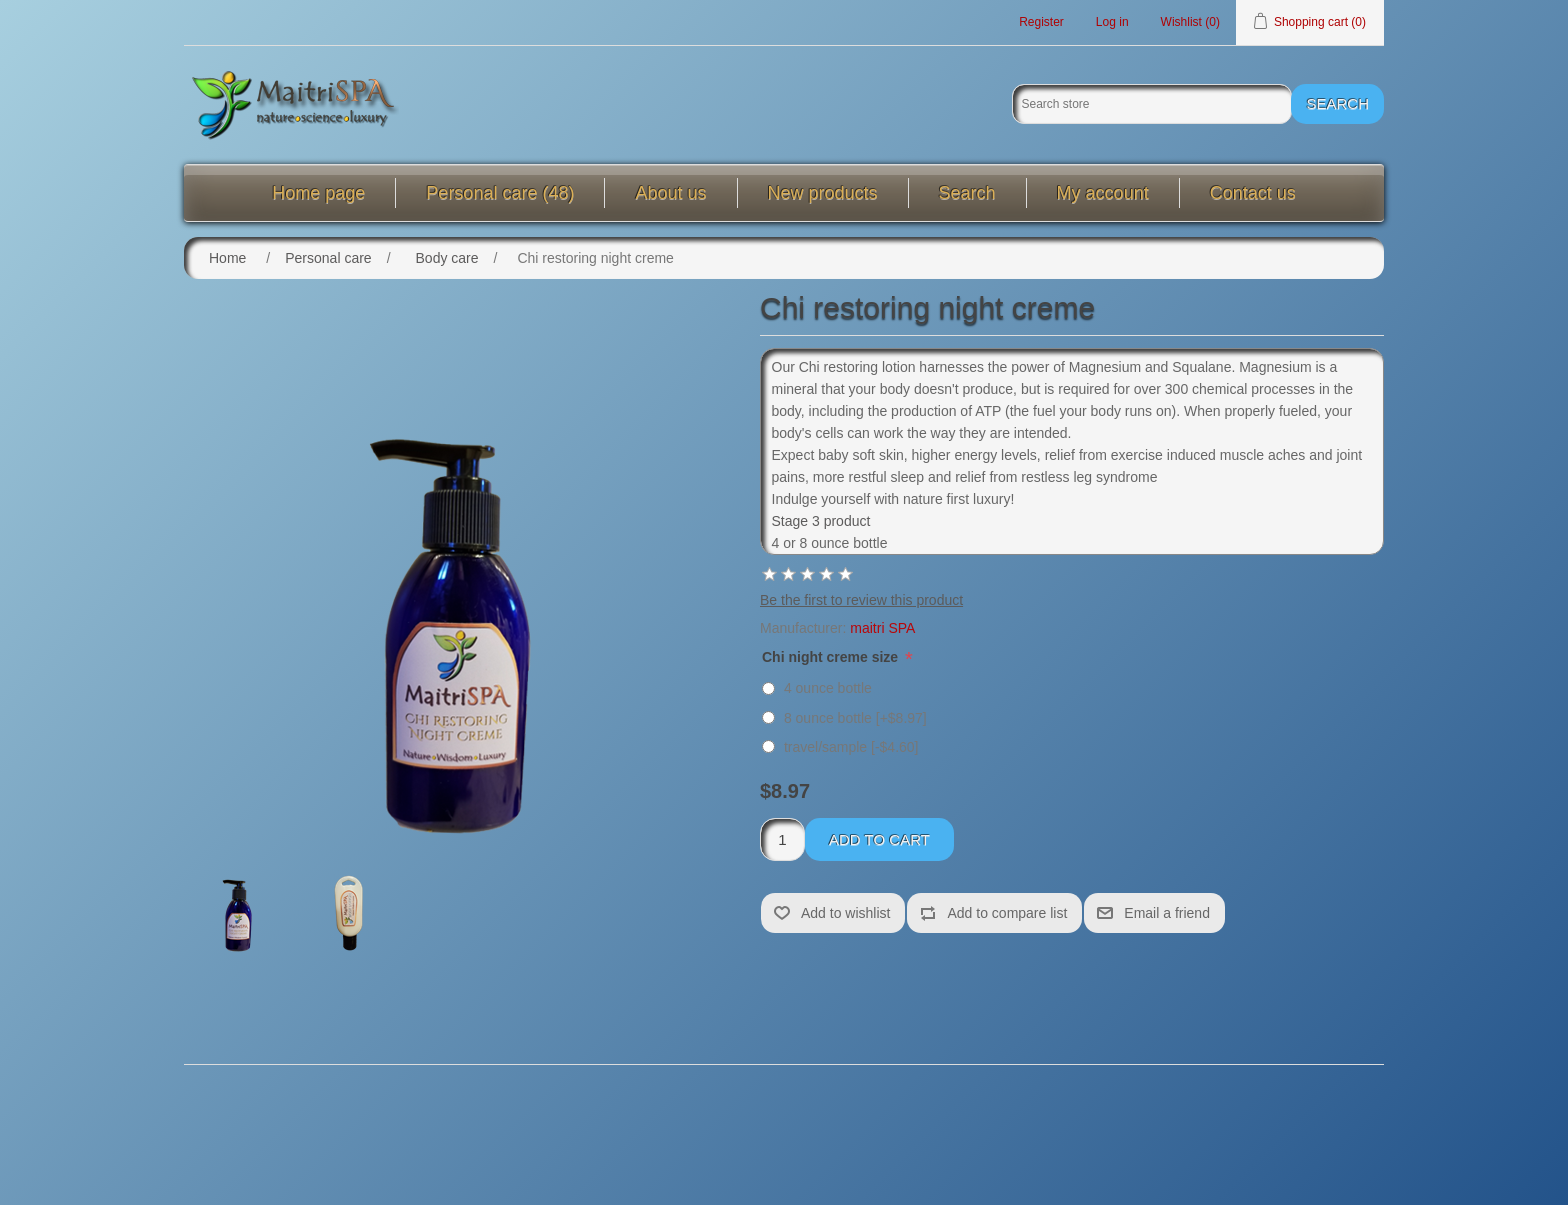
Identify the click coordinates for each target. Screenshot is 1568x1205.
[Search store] (1152, 104)
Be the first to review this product (861, 600)
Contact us (1253, 193)
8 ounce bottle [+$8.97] (855, 718)
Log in (1112, 22)
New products (823, 193)
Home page (318, 193)
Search (967, 193)
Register (1041, 22)
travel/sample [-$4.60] (851, 747)
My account (1103, 193)
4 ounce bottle (828, 688)
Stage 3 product (821, 521)
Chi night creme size (832, 657)
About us (670, 193)
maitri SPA (882, 628)
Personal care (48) (500, 193)
